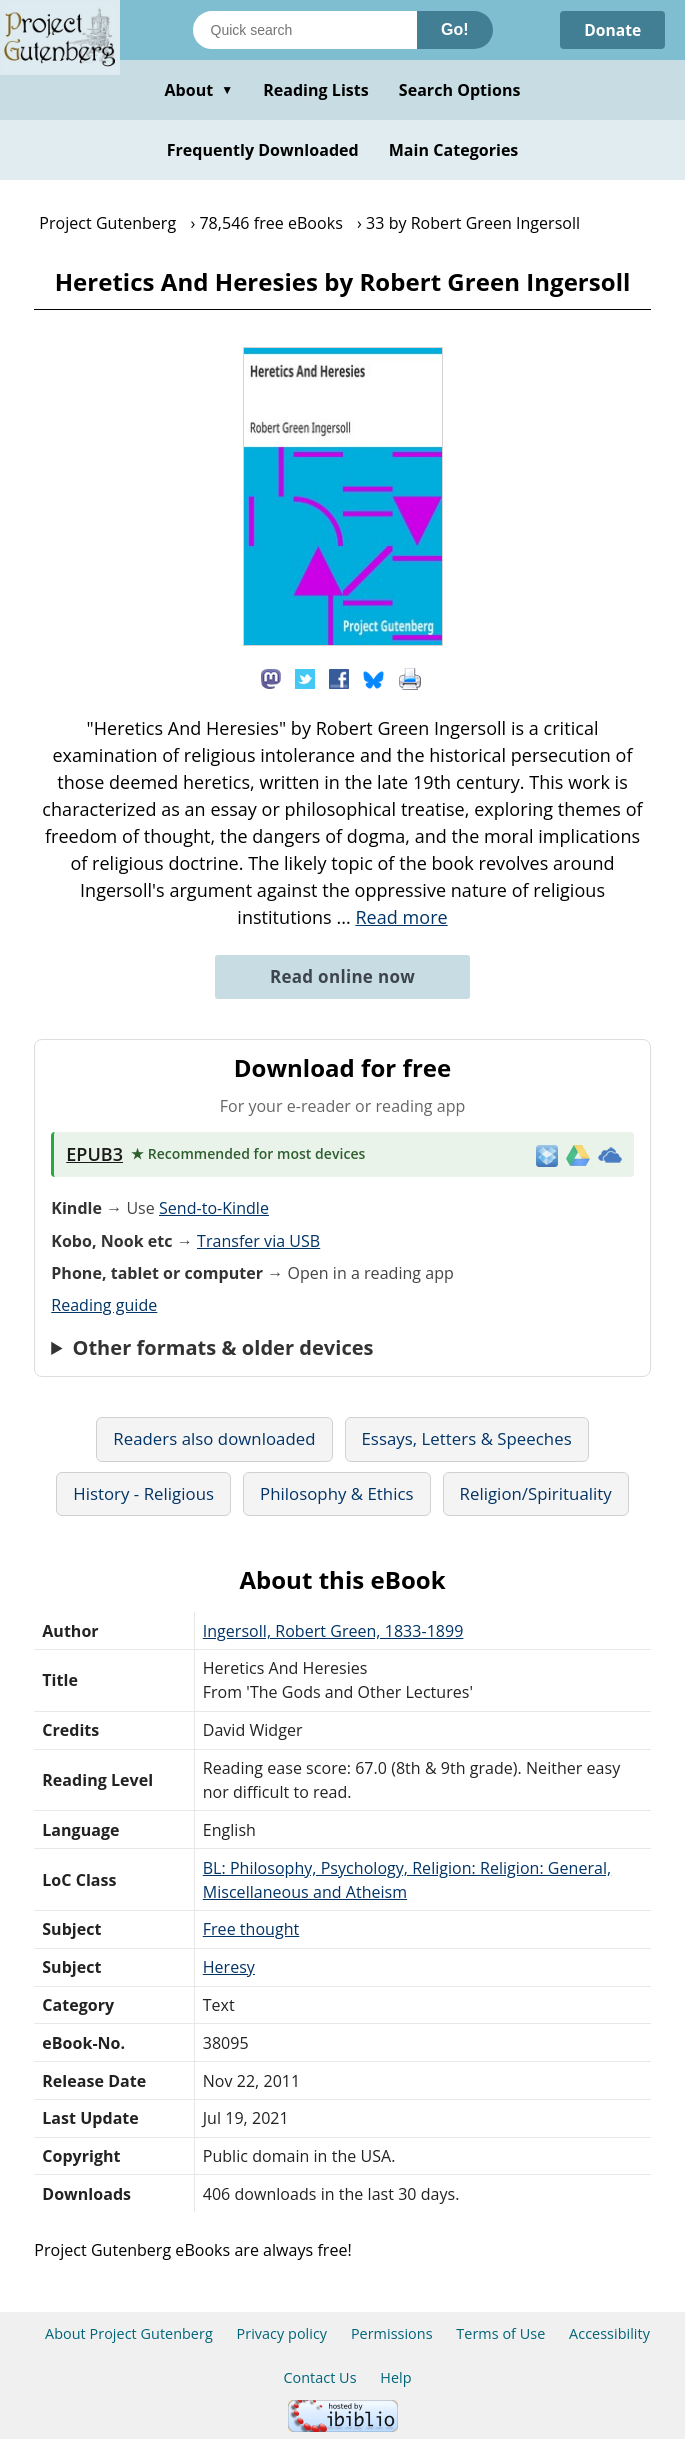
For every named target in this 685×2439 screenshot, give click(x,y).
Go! (455, 29)
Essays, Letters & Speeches (467, 1438)
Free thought (251, 1929)
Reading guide (104, 1305)
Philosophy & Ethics (337, 1493)
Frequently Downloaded (263, 150)
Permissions (392, 2333)
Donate (611, 30)
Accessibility (609, 2333)
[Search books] (305, 30)
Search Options (460, 90)
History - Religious (143, 1493)
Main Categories (454, 150)
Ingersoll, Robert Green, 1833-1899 (333, 1631)
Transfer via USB (258, 1241)
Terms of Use (500, 2333)
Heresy (229, 1967)
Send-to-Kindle (214, 1208)
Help (395, 2377)
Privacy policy (282, 2333)
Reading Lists (316, 90)
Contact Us (319, 2377)
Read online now (342, 976)
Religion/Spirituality (536, 1493)
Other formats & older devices (222, 1348)
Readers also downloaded (214, 1438)
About (198, 90)
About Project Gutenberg (129, 2333)
